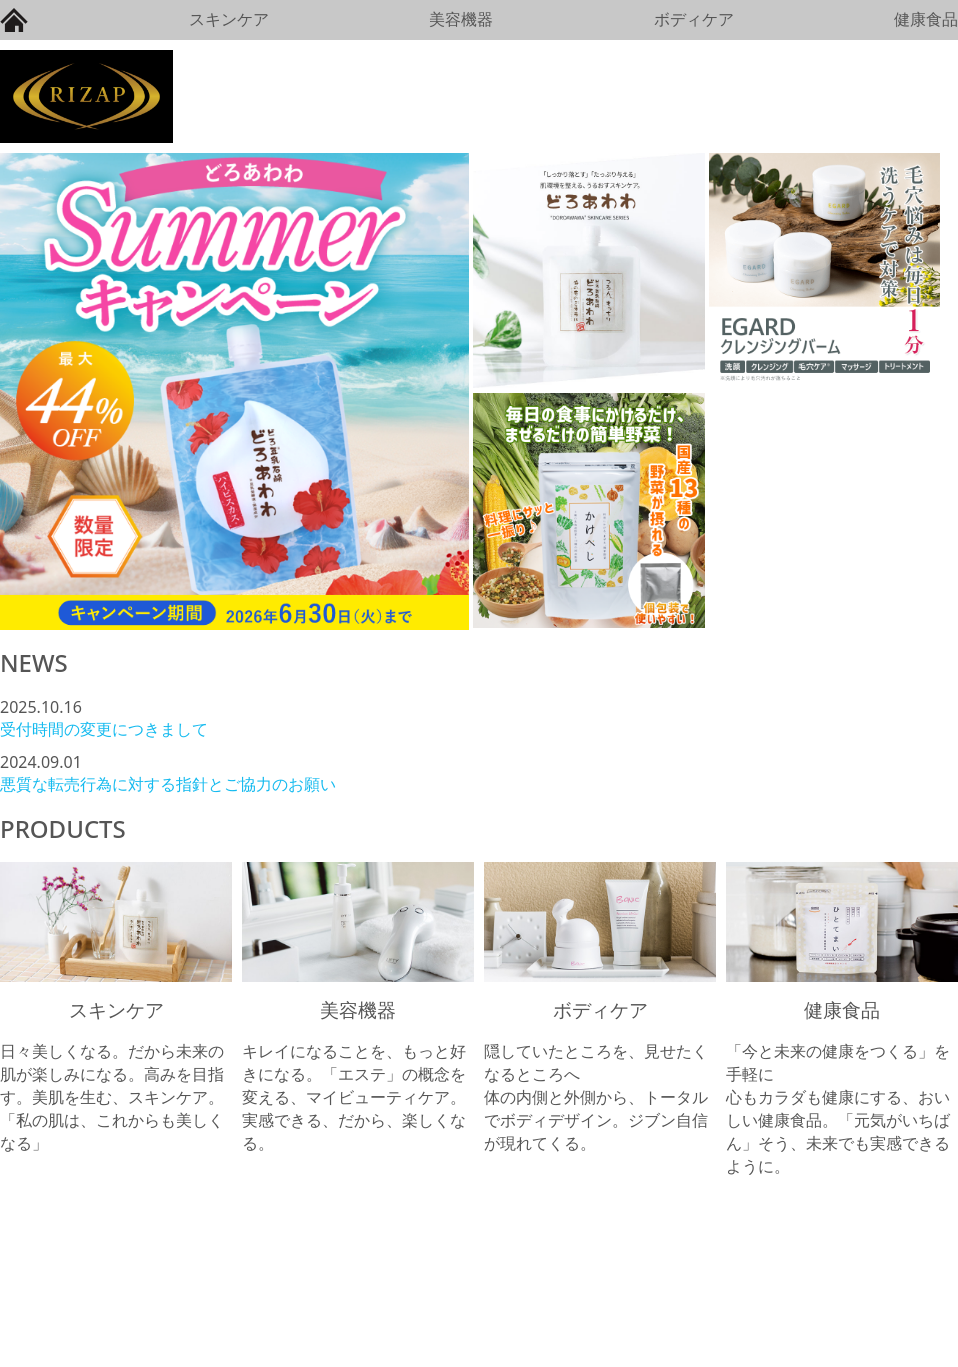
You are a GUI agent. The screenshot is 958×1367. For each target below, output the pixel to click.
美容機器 (461, 19)
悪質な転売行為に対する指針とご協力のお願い (168, 784)
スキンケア (229, 19)
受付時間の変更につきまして (104, 729)
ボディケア (694, 19)
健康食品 (926, 19)
